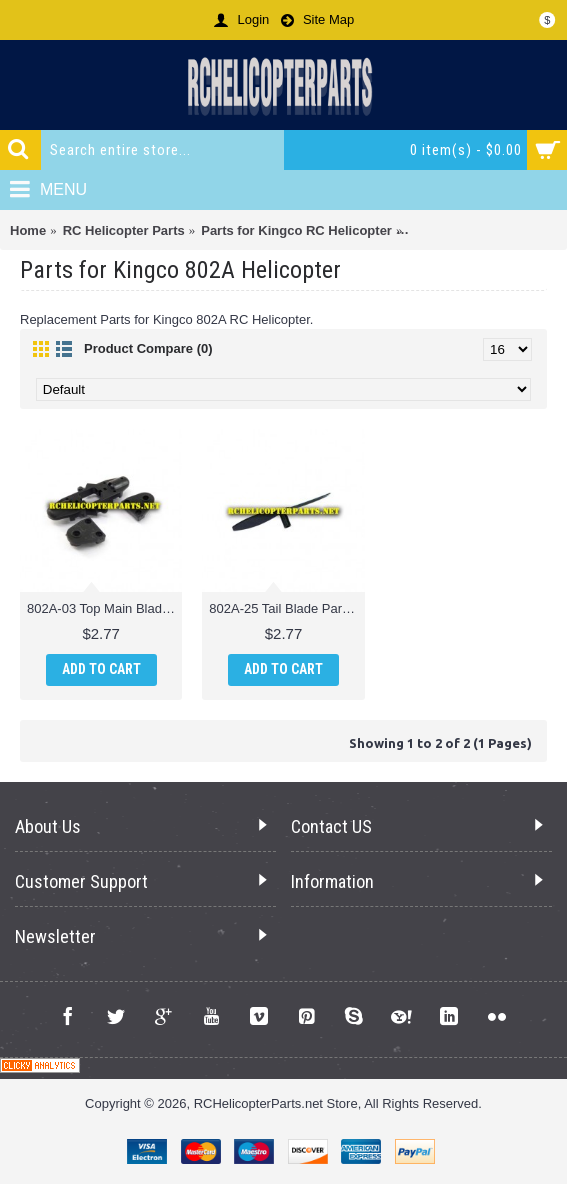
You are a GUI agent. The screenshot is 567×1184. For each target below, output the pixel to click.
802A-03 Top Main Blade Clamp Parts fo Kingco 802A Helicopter (104, 608)
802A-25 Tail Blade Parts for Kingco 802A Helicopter (286, 608)
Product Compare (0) (148, 348)
